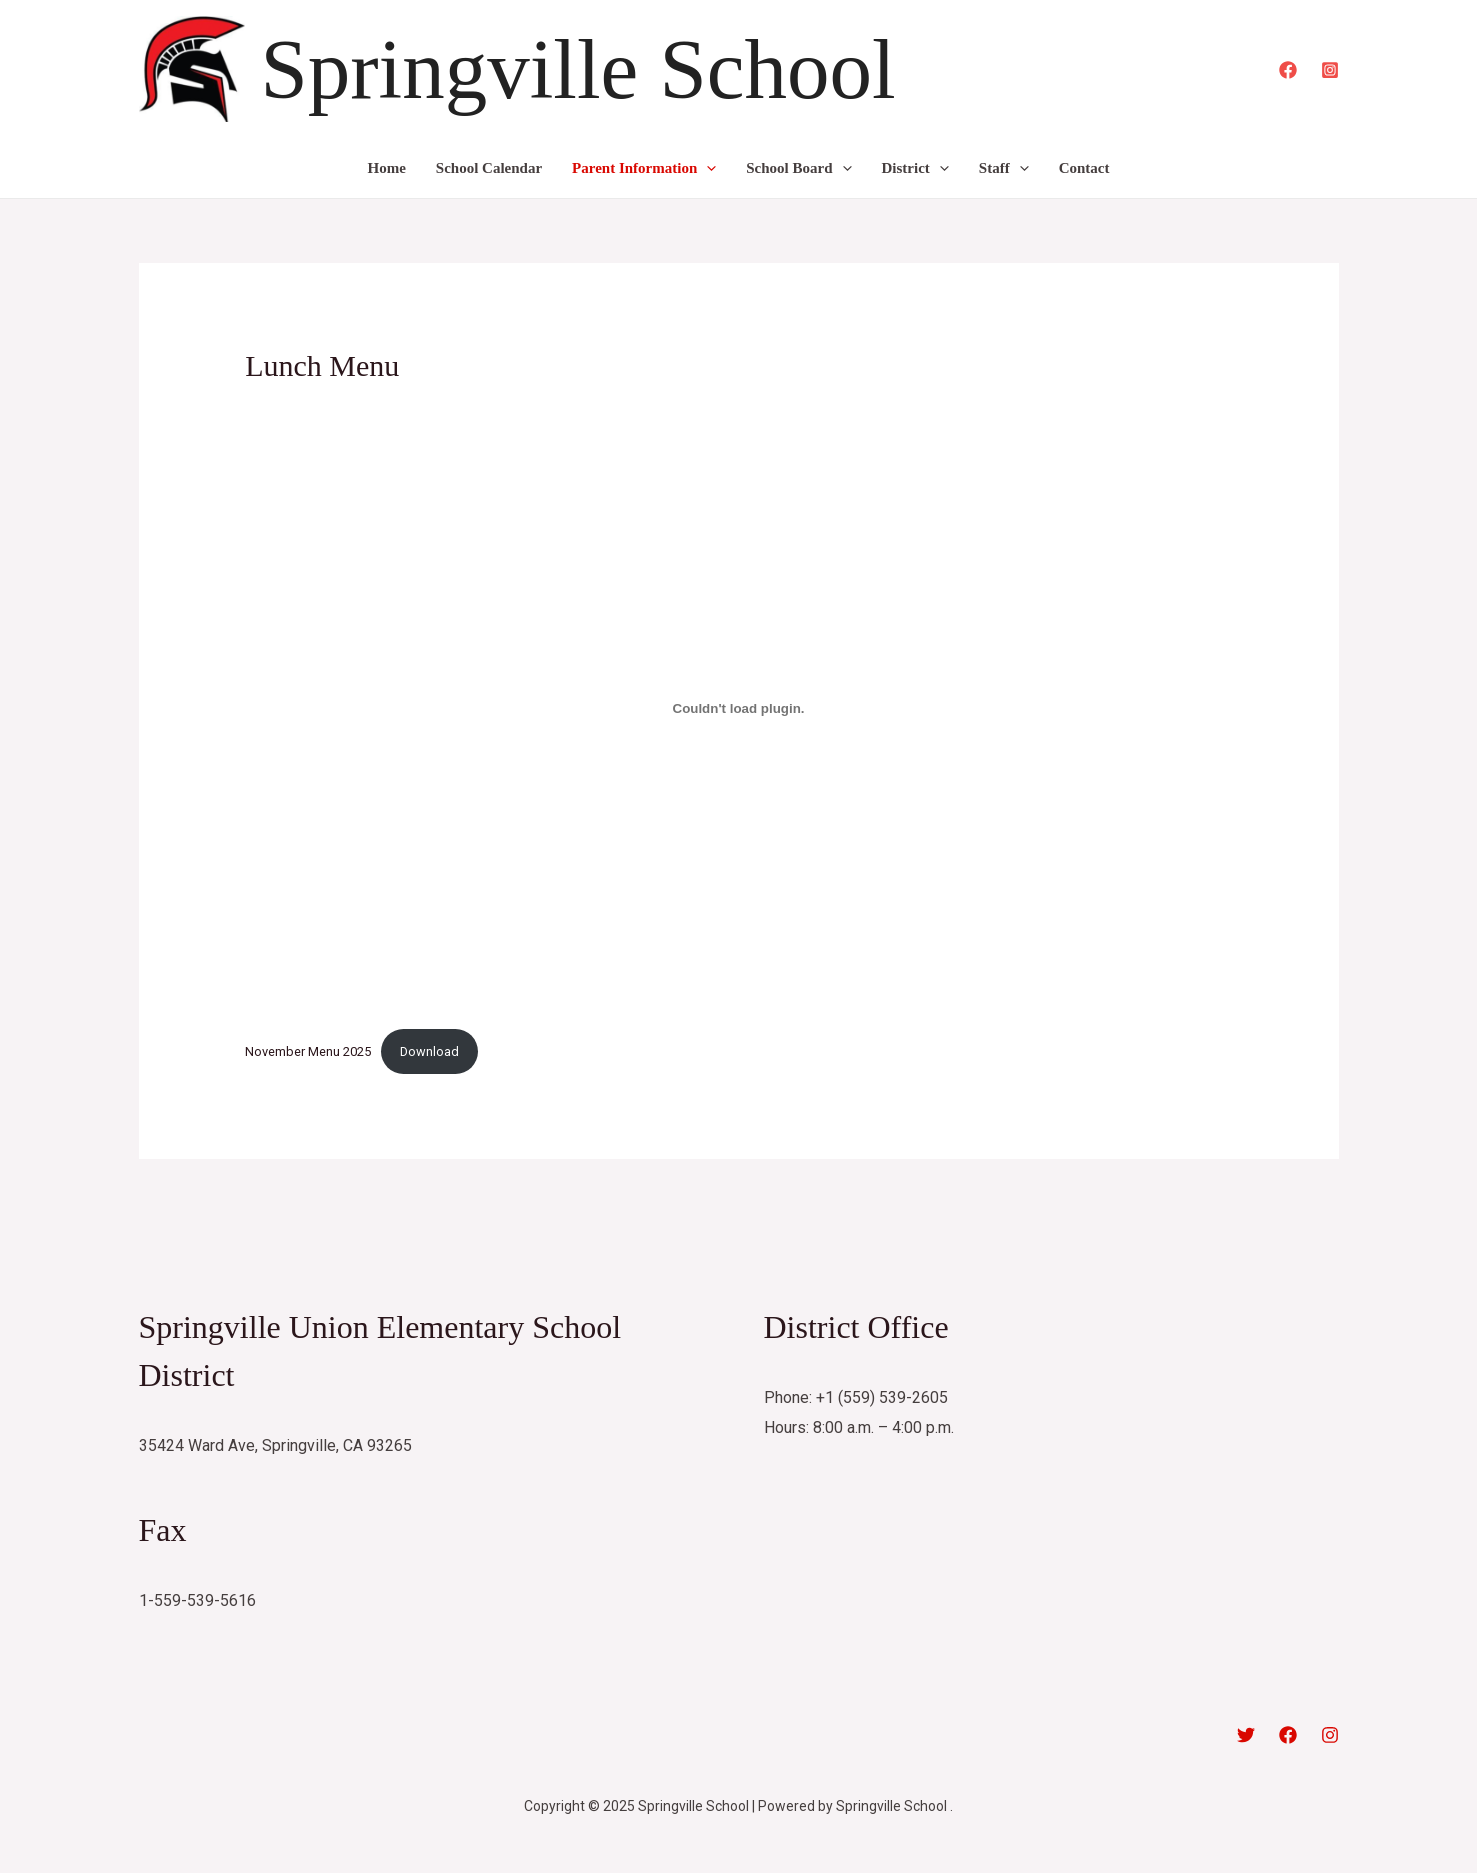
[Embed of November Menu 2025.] (738, 708)
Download (429, 1051)
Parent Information (644, 168)
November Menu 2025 (308, 1051)
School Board (798, 168)
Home (387, 168)
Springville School (578, 69)
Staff (1004, 168)
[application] (706, 168)
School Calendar (489, 168)
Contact (1084, 168)
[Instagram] (1330, 70)
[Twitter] (1246, 1735)
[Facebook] (1288, 70)
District (915, 168)
